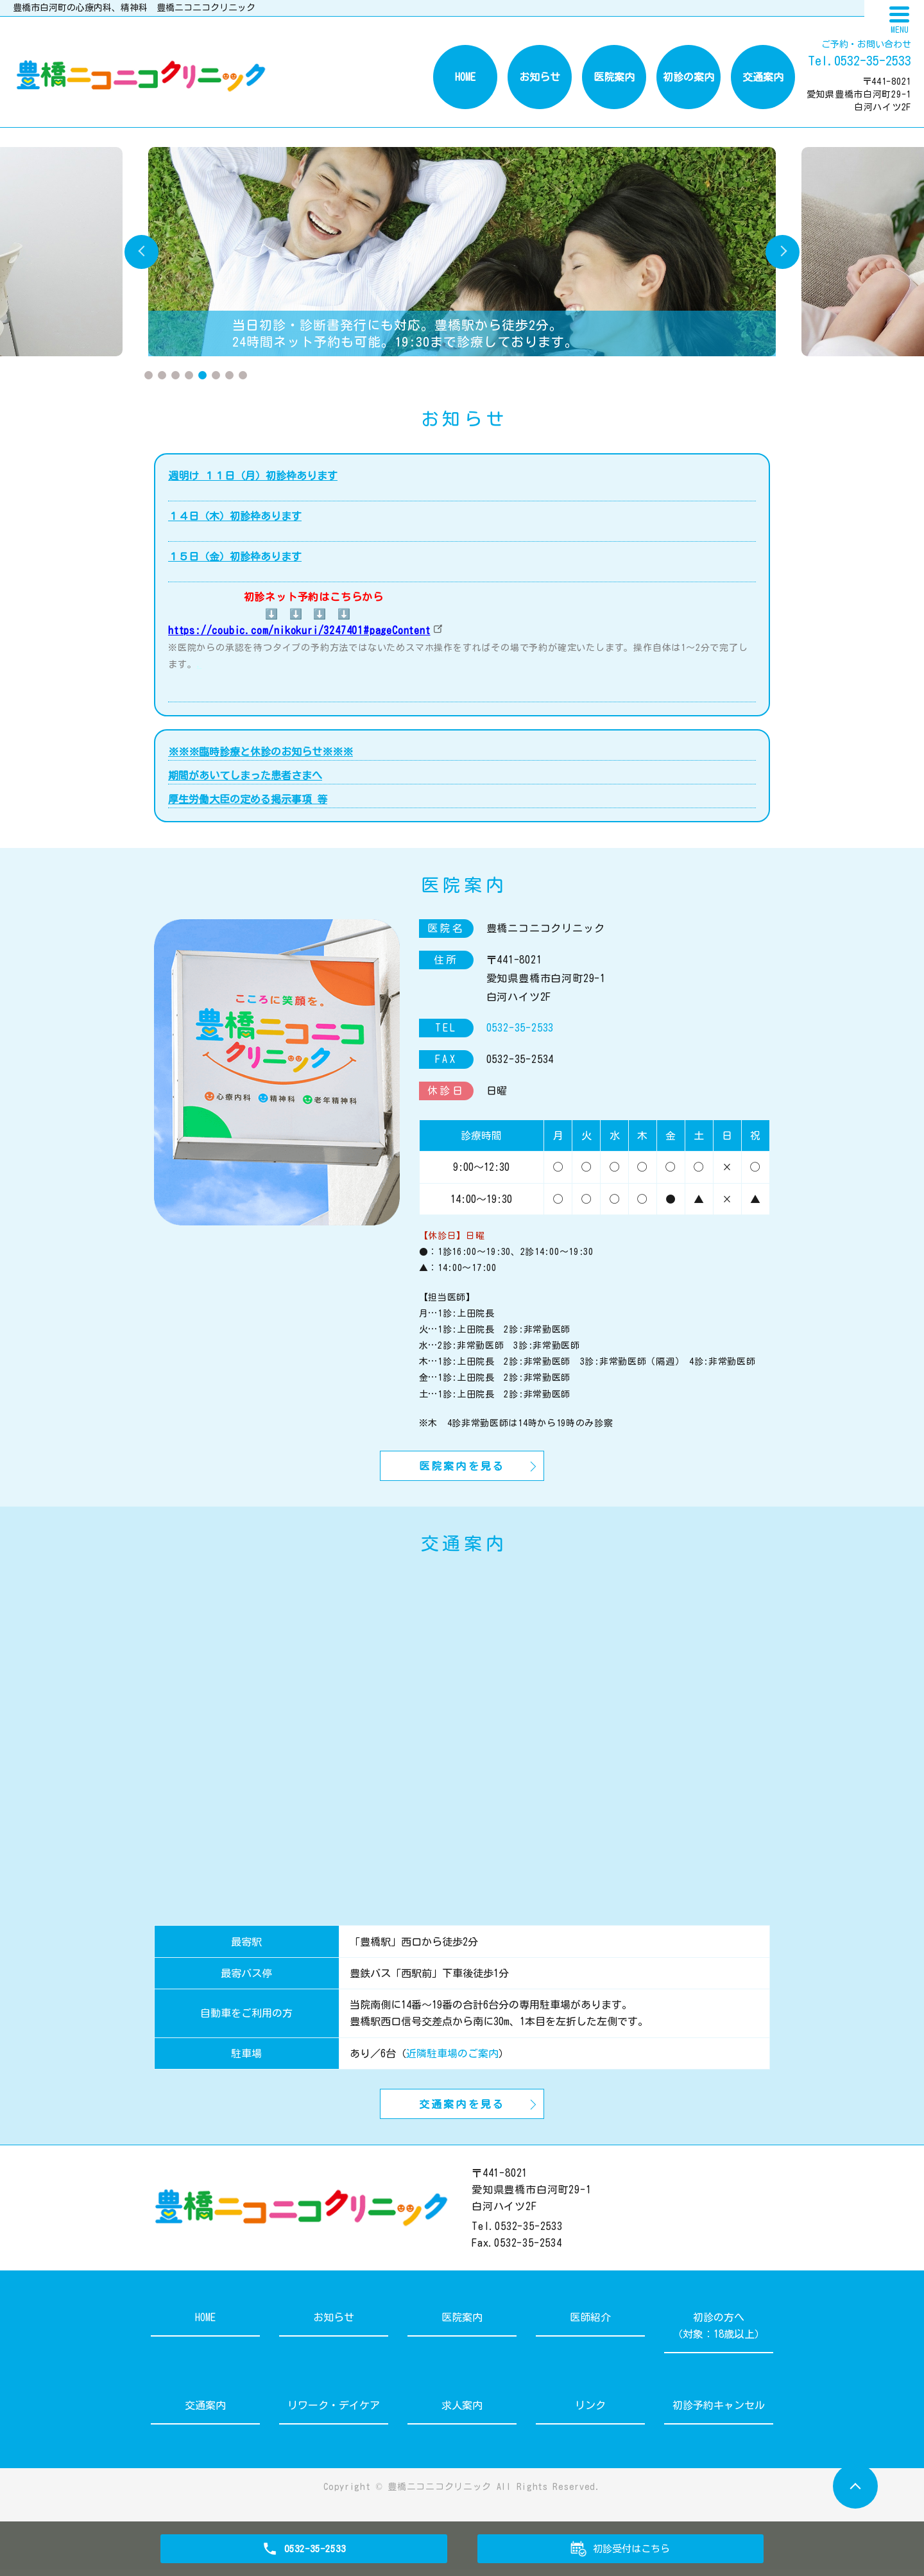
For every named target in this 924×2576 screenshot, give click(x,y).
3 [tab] (175, 375)
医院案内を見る (462, 1467)
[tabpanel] (462, 251)
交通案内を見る (462, 2109)
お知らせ (539, 77)
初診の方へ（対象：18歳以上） (718, 2332)
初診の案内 (688, 77)
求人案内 (462, 2412)
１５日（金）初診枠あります (235, 556)
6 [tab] (216, 375)
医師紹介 (590, 2324)
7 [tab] (229, 375)
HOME (465, 77)
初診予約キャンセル (718, 2412)
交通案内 (762, 77)
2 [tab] (162, 375)
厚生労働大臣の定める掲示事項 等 (247, 799)
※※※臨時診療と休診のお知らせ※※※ (260, 752)
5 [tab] (202, 375)
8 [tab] (243, 375)
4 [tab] (189, 375)
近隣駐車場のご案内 (452, 2056)
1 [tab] (148, 375)
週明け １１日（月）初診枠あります (253, 476)
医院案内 (614, 77)
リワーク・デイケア (333, 2412)
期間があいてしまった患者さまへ (245, 775)
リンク (590, 2412)
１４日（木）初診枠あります (235, 516)
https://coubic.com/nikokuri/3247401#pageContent (299, 630)
